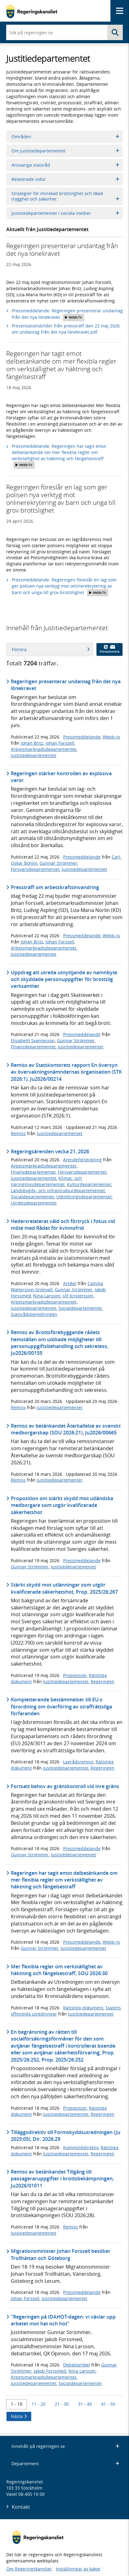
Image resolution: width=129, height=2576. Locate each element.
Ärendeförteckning (82, 1160)
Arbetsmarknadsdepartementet (43, 749)
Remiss (18, 1133)
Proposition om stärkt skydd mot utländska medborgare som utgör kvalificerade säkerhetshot (62, 1505)
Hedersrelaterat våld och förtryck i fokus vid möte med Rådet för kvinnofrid (63, 1224)
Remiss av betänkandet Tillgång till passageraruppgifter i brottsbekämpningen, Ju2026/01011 (62, 2178)
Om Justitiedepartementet (65, 151)
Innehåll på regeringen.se (65, 2446)
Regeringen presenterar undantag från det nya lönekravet (66, 685)
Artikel (69, 1283)
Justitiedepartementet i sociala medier (65, 213)
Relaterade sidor (65, 179)
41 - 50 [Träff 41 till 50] (108, 2404)
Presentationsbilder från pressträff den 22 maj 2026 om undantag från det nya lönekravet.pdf (66, 329)
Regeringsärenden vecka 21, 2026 (50, 1151)
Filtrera (51, 649)
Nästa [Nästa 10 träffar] (19, 2416)
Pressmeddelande (82, 737)
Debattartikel (76, 2365)
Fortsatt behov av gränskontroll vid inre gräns (65, 1786)
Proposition (75, 1675)
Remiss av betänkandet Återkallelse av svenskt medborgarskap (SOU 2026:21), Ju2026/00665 (66, 1429)
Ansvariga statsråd (65, 165)
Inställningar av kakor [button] (78, 2569)
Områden (65, 136)
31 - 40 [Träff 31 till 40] (85, 2404)
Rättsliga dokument (83, 2008)
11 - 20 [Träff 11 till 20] (38, 2404)
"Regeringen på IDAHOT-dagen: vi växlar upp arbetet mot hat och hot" (63, 2320)
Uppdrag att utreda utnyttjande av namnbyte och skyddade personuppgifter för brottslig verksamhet (64, 979)
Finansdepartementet (33, 1047)
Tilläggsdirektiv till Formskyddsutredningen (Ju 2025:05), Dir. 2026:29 (65, 2135)
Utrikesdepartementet (34, 1203)
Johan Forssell (59, 743)
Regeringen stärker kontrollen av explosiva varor (61, 777)
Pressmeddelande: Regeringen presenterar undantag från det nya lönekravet (67, 314)
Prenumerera (109, 649)
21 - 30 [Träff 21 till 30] (62, 2404)
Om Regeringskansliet (29, 2569)
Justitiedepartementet (33, 755)
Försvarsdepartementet (35, 869)
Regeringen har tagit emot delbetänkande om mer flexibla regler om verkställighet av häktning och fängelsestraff (64, 1880)
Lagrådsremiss (78, 1762)
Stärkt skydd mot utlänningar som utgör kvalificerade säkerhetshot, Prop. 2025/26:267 (64, 1588)
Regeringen (102, 1681)
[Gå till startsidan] (31, 11)
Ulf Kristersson (77, 1296)
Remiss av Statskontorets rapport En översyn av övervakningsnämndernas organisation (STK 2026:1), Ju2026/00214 (66, 1072)
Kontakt (21, 2506)
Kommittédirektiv (80, 2147)
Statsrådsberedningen (34, 1314)
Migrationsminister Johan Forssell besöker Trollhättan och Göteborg (60, 2254)
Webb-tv (111, 737)
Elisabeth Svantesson (33, 1040)
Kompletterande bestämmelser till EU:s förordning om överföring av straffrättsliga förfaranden (61, 1706)
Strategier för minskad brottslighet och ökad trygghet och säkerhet (65, 196)
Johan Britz (32, 743)
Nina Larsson (46, 1296)
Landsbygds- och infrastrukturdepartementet (58, 1190)
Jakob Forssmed (50, 2371)
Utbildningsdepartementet (84, 1197)
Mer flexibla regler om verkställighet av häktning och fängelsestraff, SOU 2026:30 (59, 1970)
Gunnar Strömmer (58, 863)
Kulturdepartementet (89, 1184)
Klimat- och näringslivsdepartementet (46, 1181)
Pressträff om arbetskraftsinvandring (55, 887)
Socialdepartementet (32, 1197)
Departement (65, 2463)
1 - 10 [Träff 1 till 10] (16, 2404)
